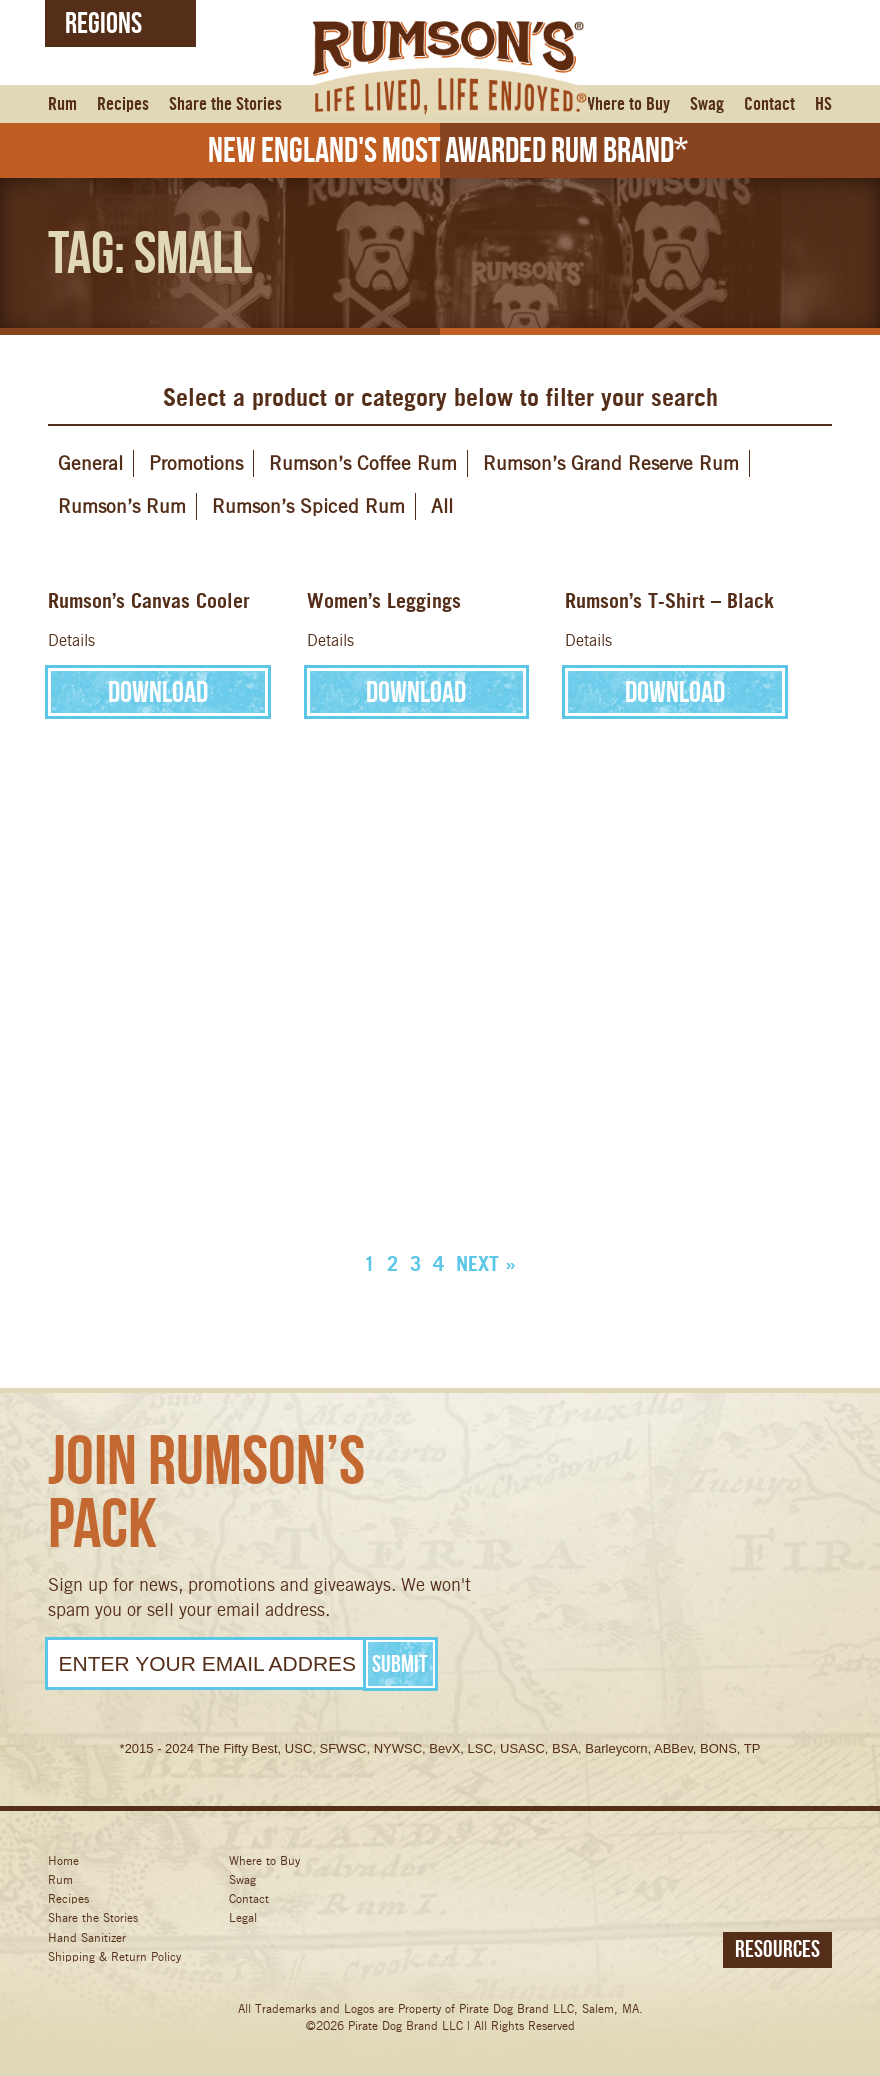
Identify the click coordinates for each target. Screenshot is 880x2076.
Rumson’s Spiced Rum (308, 506)
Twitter (637, 1879)
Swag (707, 104)
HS (823, 104)
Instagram (713, 1879)
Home (63, 1860)
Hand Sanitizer (87, 1937)
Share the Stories (225, 104)
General (90, 463)
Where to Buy (626, 104)
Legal (243, 1917)
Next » (486, 1264)
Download (158, 691)
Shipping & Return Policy (114, 1956)
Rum (62, 104)
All (442, 506)
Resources (777, 1949)
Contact (769, 104)
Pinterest (789, 1879)
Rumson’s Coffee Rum (363, 463)
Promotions (196, 463)
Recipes (123, 104)
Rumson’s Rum (122, 506)
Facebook (561, 1879)
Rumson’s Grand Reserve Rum (611, 463)
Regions (103, 22)
